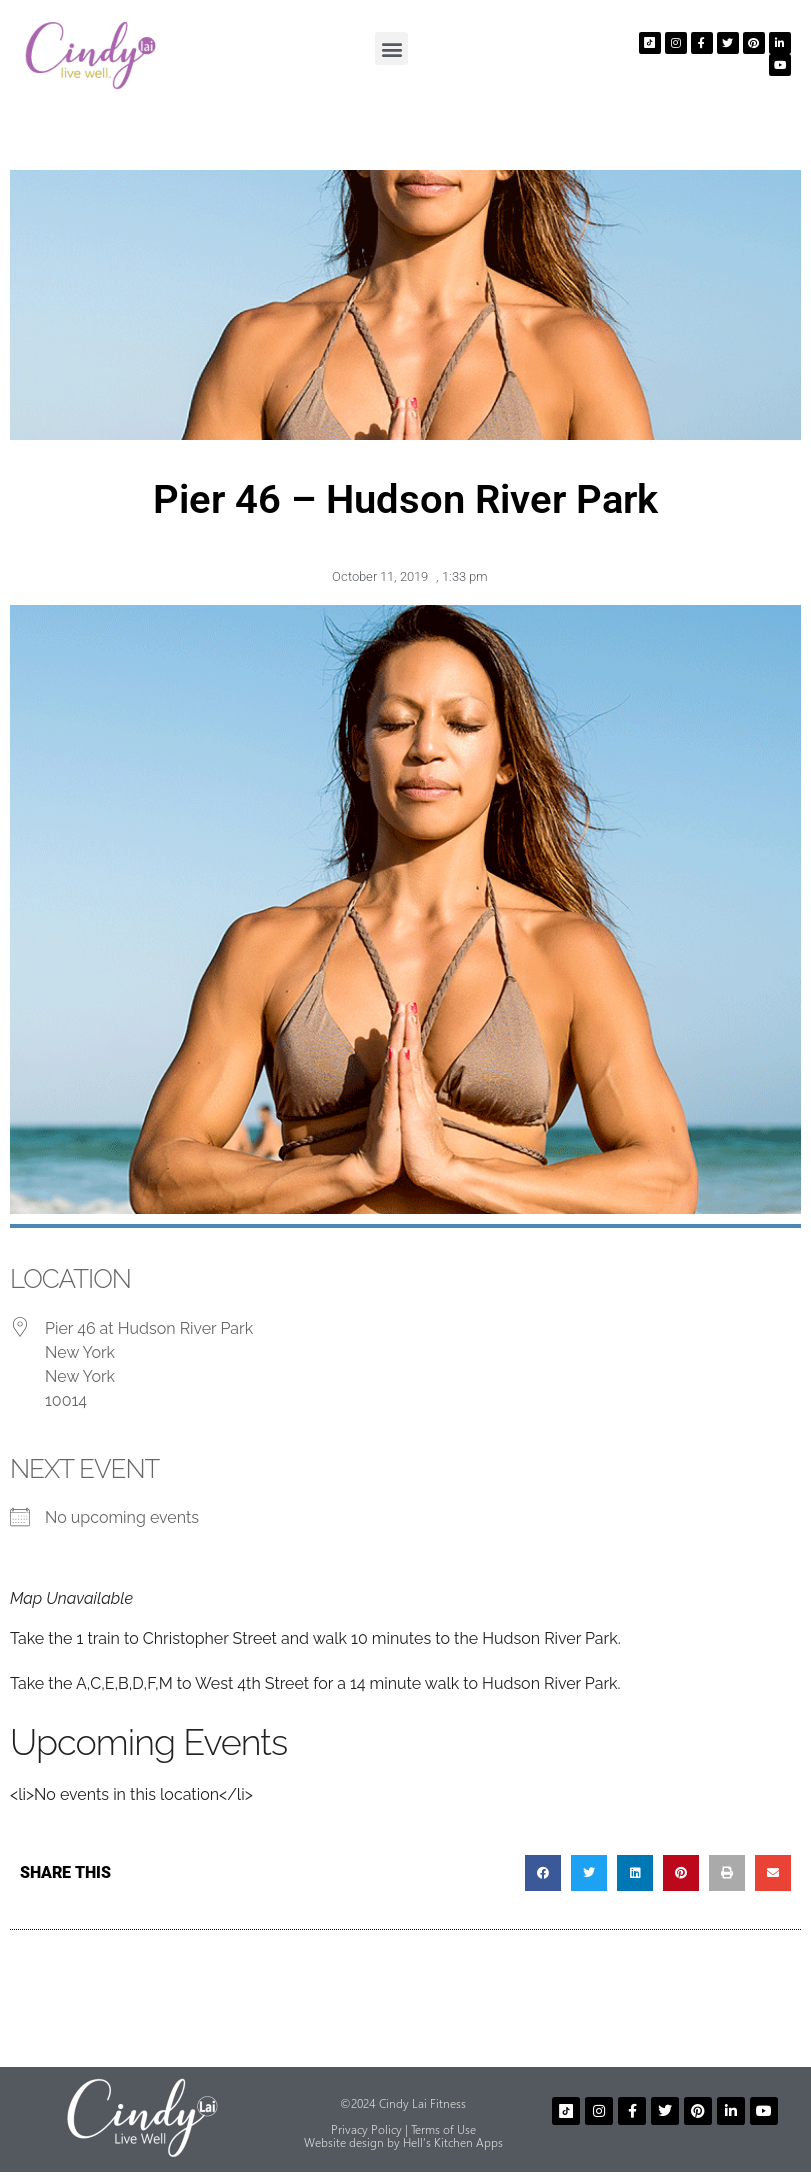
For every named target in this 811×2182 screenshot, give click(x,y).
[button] (391, 48)
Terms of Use (443, 2129)
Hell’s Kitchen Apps (453, 2142)
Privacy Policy (366, 2129)
